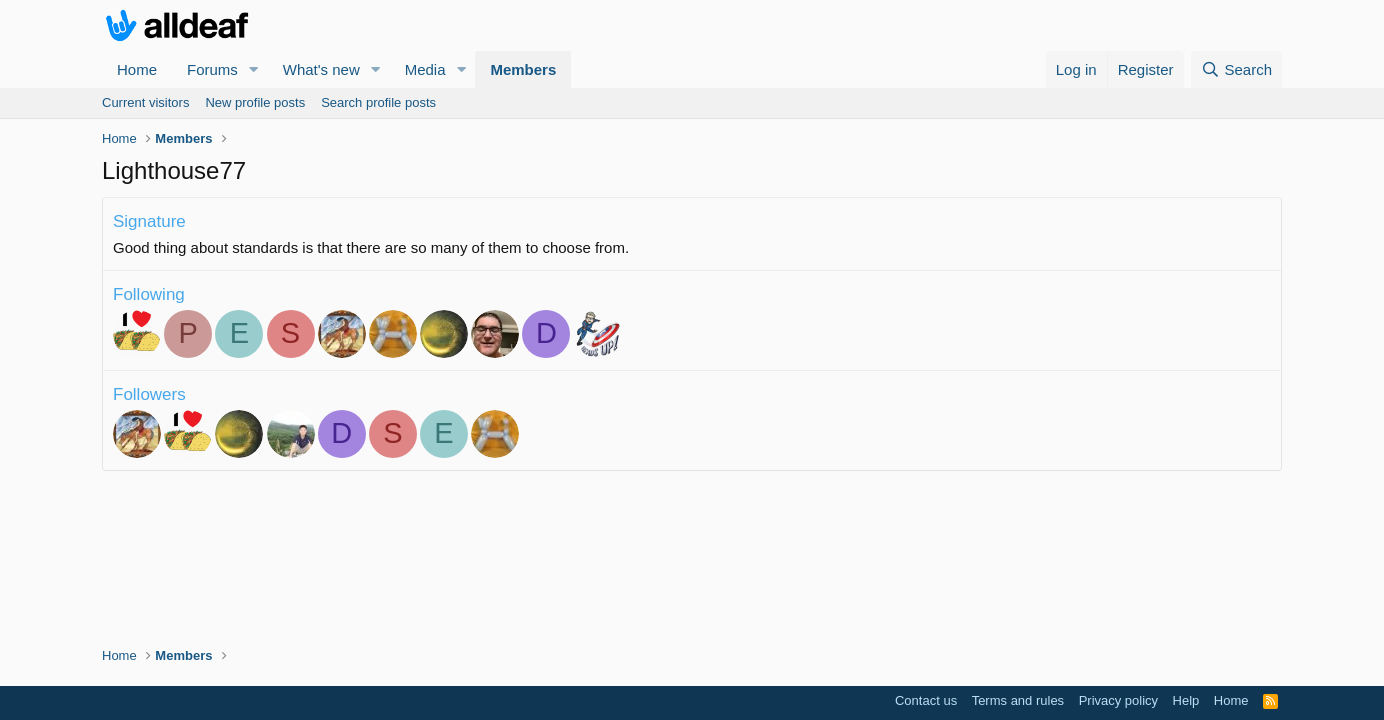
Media (425, 69)
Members (523, 69)
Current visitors (145, 102)
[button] (254, 69)
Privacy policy (1118, 700)
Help (1186, 700)
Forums (212, 69)
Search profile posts (378, 102)
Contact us (926, 700)
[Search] (1236, 69)
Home (137, 69)
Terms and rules (1018, 700)
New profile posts (255, 102)
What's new (321, 69)
